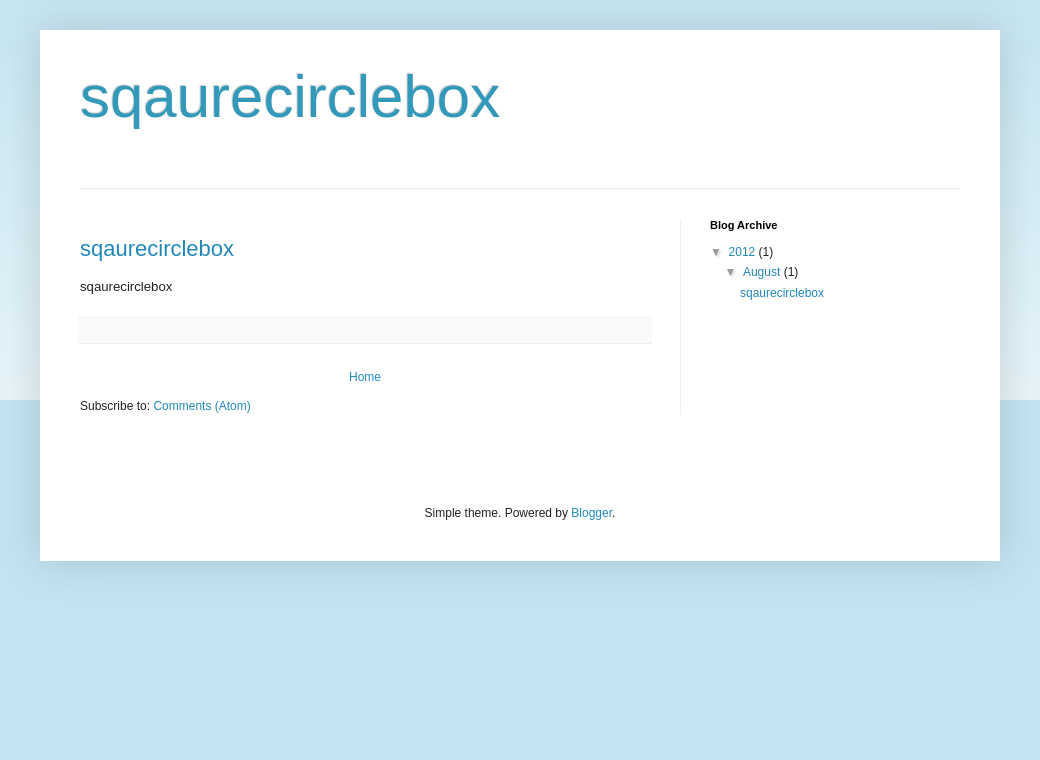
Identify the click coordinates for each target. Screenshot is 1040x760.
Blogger (591, 513)
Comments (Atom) (201, 406)
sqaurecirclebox (157, 248)
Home (365, 377)
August (763, 272)
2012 (744, 252)
